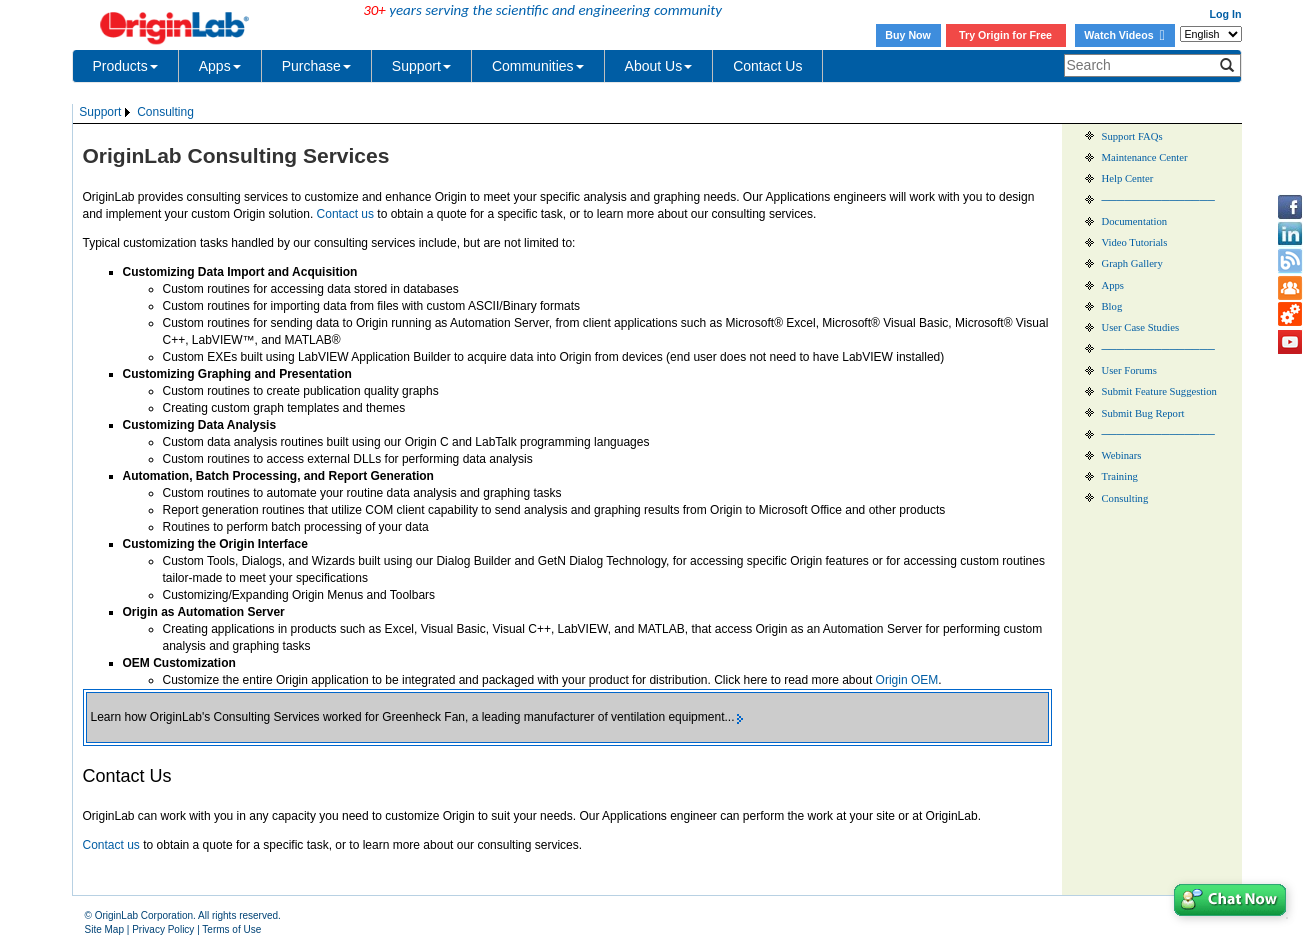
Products (125, 66)
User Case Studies (1141, 327)
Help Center (1128, 178)
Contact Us (767, 66)
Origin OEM (907, 680)
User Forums (1129, 370)
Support (421, 66)
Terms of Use (231, 929)
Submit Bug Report (1143, 413)
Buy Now (908, 35)
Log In (1226, 14)
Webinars (1122, 455)
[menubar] (137, 112)
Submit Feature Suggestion (1159, 391)
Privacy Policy (163, 929)
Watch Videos (1124, 35)
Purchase (316, 66)
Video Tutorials (1135, 242)
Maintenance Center (1145, 157)
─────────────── (1158, 200)
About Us (659, 66)
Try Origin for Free (1005, 35)
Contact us (345, 214)
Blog (1112, 306)
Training (1120, 476)
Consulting (165, 112)
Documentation (1135, 221)
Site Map (104, 929)
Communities (538, 66)
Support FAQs (1132, 136)
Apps (220, 66)
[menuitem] (107, 112)
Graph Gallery (1132, 263)
